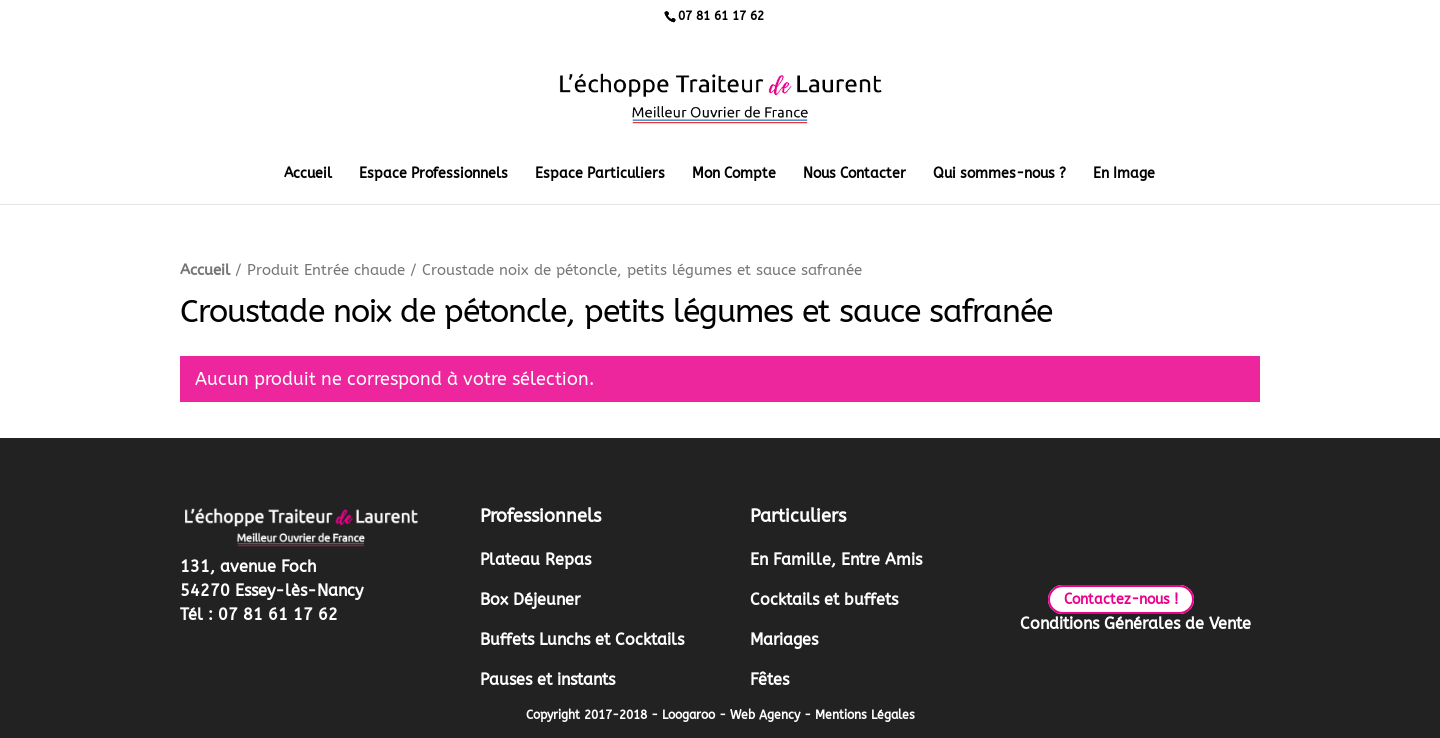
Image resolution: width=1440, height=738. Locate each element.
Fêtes (769, 679)
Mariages (784, 639)
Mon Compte (734, 174)
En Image (1124, 174)
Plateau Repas (535, 559)
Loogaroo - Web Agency (731, 715)
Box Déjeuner (530, 599)
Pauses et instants (547, 679)
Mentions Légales (865, 715)
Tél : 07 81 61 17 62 (259, 614)
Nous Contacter (854, 174)
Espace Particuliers (600, 174)
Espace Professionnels (433, 174)
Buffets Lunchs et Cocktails (582, 639)
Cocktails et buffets (824, 599)
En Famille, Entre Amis (836, 559)
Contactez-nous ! (1121, 599)
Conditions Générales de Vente (1135, 623)
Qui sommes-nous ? (999, 174)
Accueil (308, 174)
